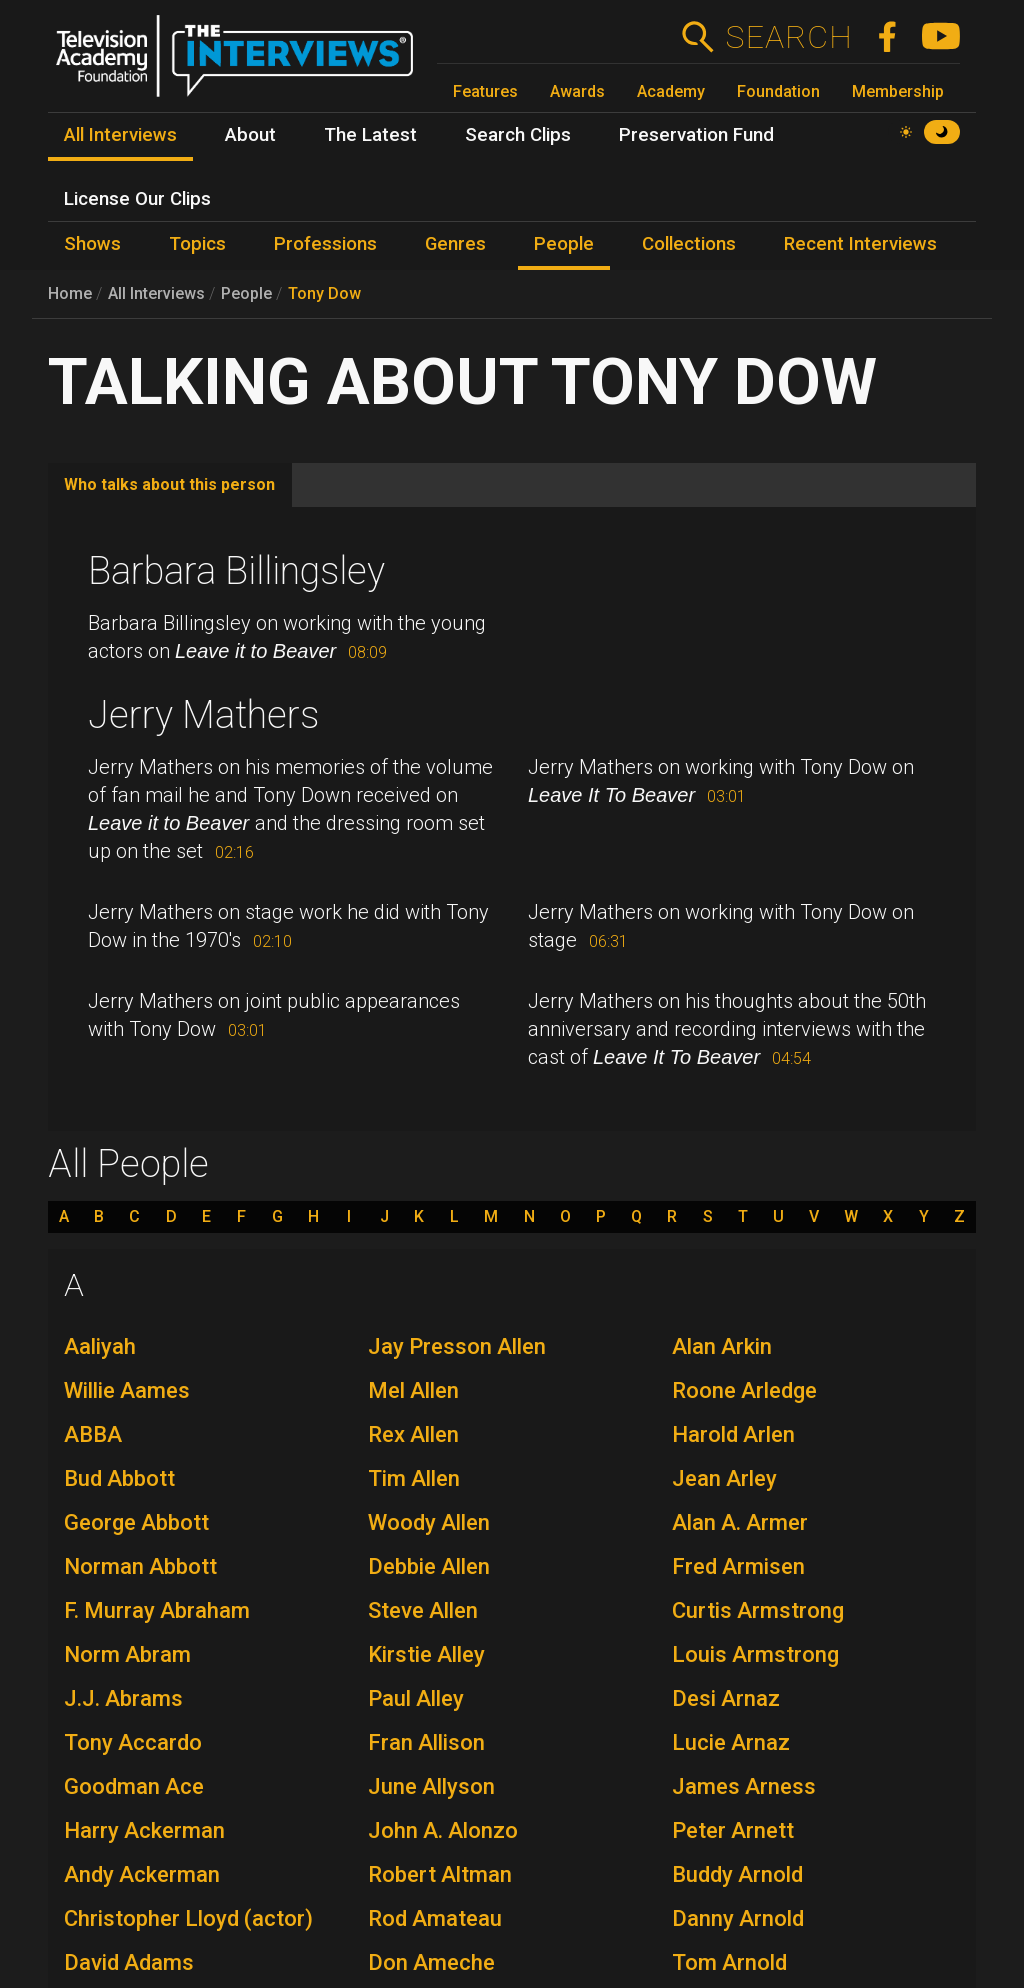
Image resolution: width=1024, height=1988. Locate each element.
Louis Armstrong (755, 1654)
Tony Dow (324, 293)
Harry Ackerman (144, 1830)
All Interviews (156, 293)
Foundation (778, 91)
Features (485, 91)
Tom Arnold (729, 1962)
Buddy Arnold (737, 1874)
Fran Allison (426, 1742)
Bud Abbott (119, 1478)
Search (788, 37)
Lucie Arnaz (731, 1742)
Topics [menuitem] (197, 244)
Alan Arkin (722, 1346)
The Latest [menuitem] (370, 135)
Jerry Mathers (203, 715)
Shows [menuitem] (92, 244)
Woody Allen (429, 1522)
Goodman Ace (134, 1786)
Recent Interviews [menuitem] (860, 244)
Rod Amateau (435, 1918)
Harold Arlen (733, 1434)
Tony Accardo (133, 1742)
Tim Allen (414, 1478)
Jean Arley (724, 1478)
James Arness (744, 1786)
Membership (898, 91)
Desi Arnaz (726, 1698)
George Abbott (136, 1522)
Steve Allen (423, 1610)
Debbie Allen (429, 1566)
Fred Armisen (738, 1566)
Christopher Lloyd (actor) (188, 1918)
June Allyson (431, 1786)
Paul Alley (416, 1698)
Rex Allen (413, 1434)
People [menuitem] (564, 244)
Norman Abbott (140, 1566)
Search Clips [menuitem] (518, 135)
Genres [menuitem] (455, 244)
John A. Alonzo (443, 1830)
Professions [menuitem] (325, 244)
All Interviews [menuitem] (120, 135)
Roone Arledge (744, 1390)
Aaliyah (100, 1346)
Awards (577, 91)
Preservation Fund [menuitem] (696, 135)
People (246, 293)
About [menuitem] (250, 135)
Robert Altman (440, 1874)
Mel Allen (413, 1390)
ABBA (93, 1434)
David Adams (129, 1962)
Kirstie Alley (426, 1654)
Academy (671, 91)
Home (70, 293)
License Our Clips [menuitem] (137, 199)
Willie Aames (127, 1390)
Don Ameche (431, 1962)
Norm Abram (127, 1654)
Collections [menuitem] (689, 244)
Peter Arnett (733, 1830)
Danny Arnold (738, 1918)
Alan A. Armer (740, 1522)
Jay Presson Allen (457, 1346)
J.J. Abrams (123, 1698)
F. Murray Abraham (157, 1610)
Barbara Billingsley (236, 571)
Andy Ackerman (142, 1874)
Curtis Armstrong (758, 1610)
